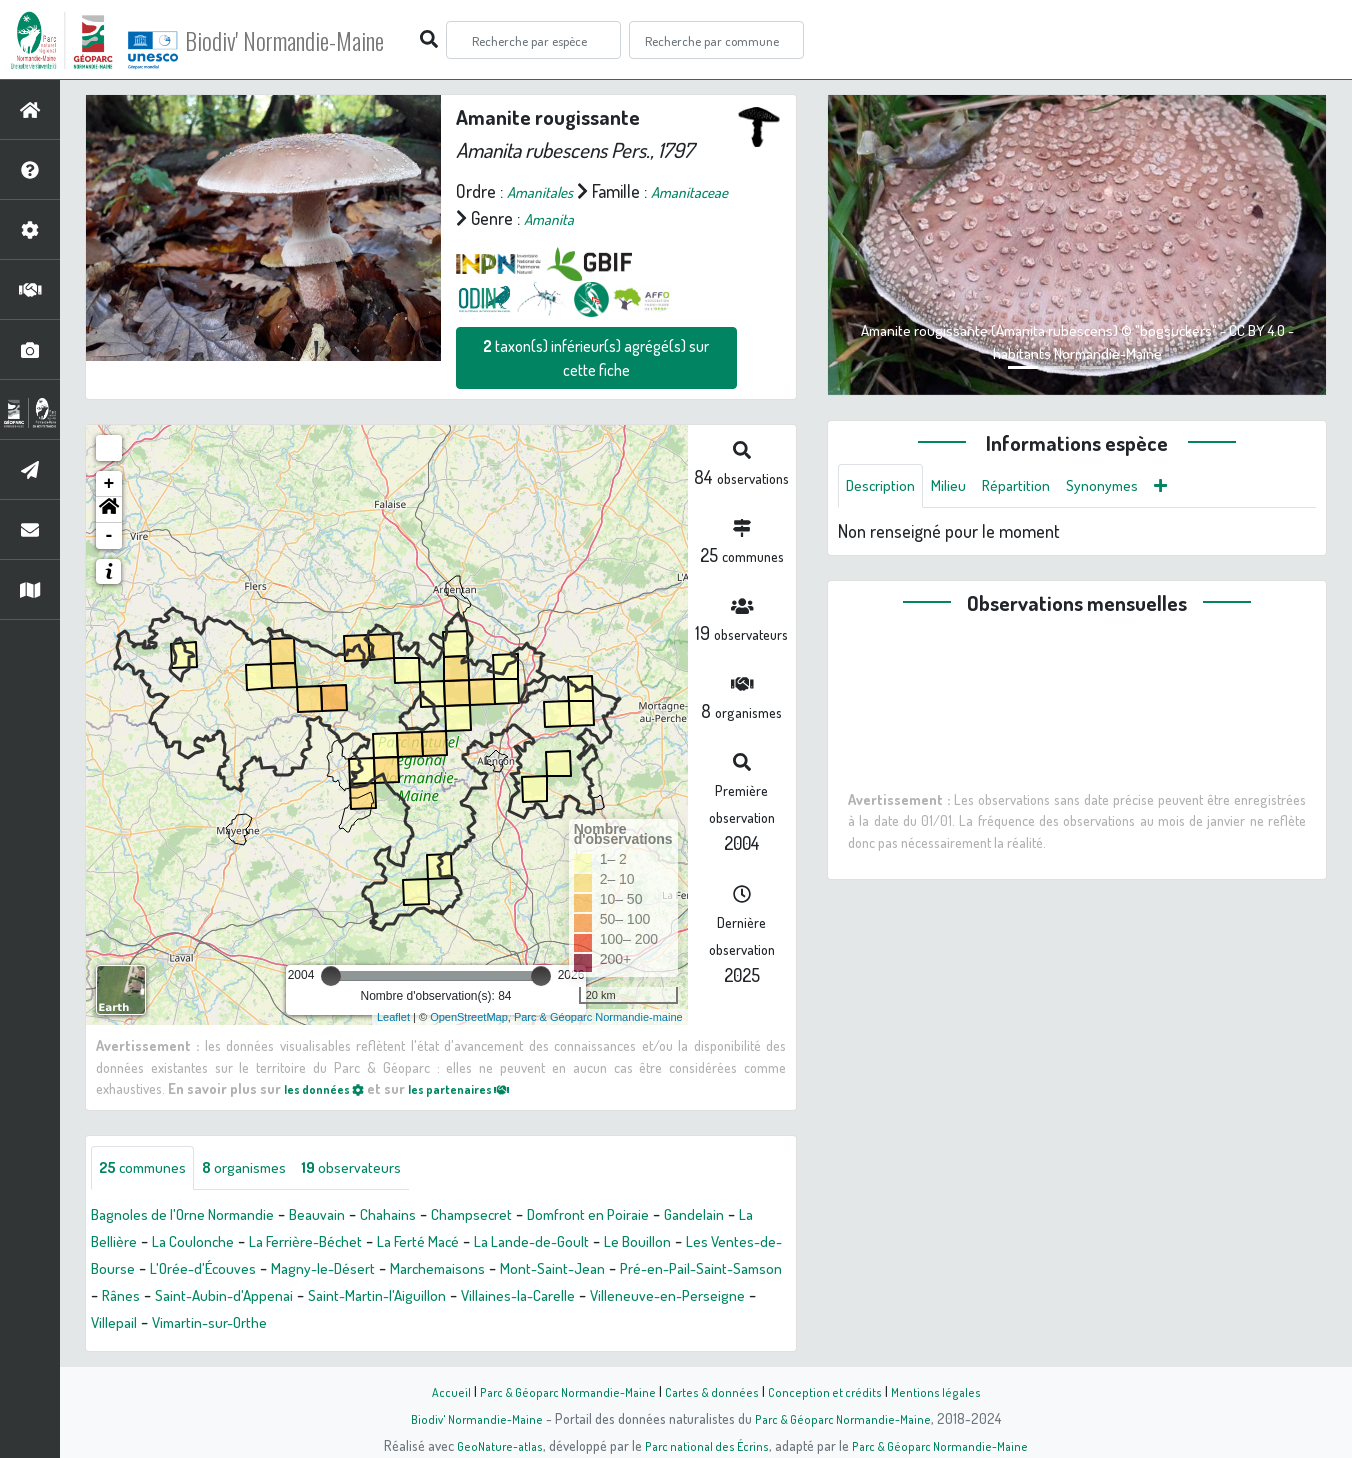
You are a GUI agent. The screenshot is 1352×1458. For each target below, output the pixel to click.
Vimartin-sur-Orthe (650, 1326)
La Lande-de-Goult (701, 1245)
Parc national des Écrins (703, 1445)
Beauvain (352, 1218)
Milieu (962, 488)
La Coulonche (311, 1245)
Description (886, 488)
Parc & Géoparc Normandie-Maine (562, 1391)
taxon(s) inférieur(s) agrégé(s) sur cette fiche (596, 358)
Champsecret (526, 1218)
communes (151, 1170)
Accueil (437, 1391)
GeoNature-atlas (487, 1445)
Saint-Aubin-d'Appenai (564, 1299)
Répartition (1037, 488)
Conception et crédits (833, 1391)
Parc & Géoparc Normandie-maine (598, 1017)
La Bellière (211, 1245)
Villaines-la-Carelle (239, 1326)
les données (331, 1088)
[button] (109, 510)
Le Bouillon (130, 1272)
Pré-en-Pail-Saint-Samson (318, 1299)
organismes (267, 1170)
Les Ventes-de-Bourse (265, 1272)
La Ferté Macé (571, 1245)
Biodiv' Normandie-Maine (328, 40)
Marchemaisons (690, 1272)
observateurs (389, 1170)
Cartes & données (716, 1391)
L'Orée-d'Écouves (422, 1272)
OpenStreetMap (469, 1017)
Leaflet (393, 1017)
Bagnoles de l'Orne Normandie (198, 1218)
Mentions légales (948, 1391)
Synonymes (1133, 488)
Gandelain (125, 1245)
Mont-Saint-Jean (150, 1299)
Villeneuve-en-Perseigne (410, 1326)
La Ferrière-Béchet (440, 1245)
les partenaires (482, 1088)
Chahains (431, 1218)
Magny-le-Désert (559, 1272)
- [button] (109, 536)
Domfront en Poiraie (660, 1218)
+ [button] (109, 484)
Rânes (449, 1299)
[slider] (331, 976)
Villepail (541, 1326)
